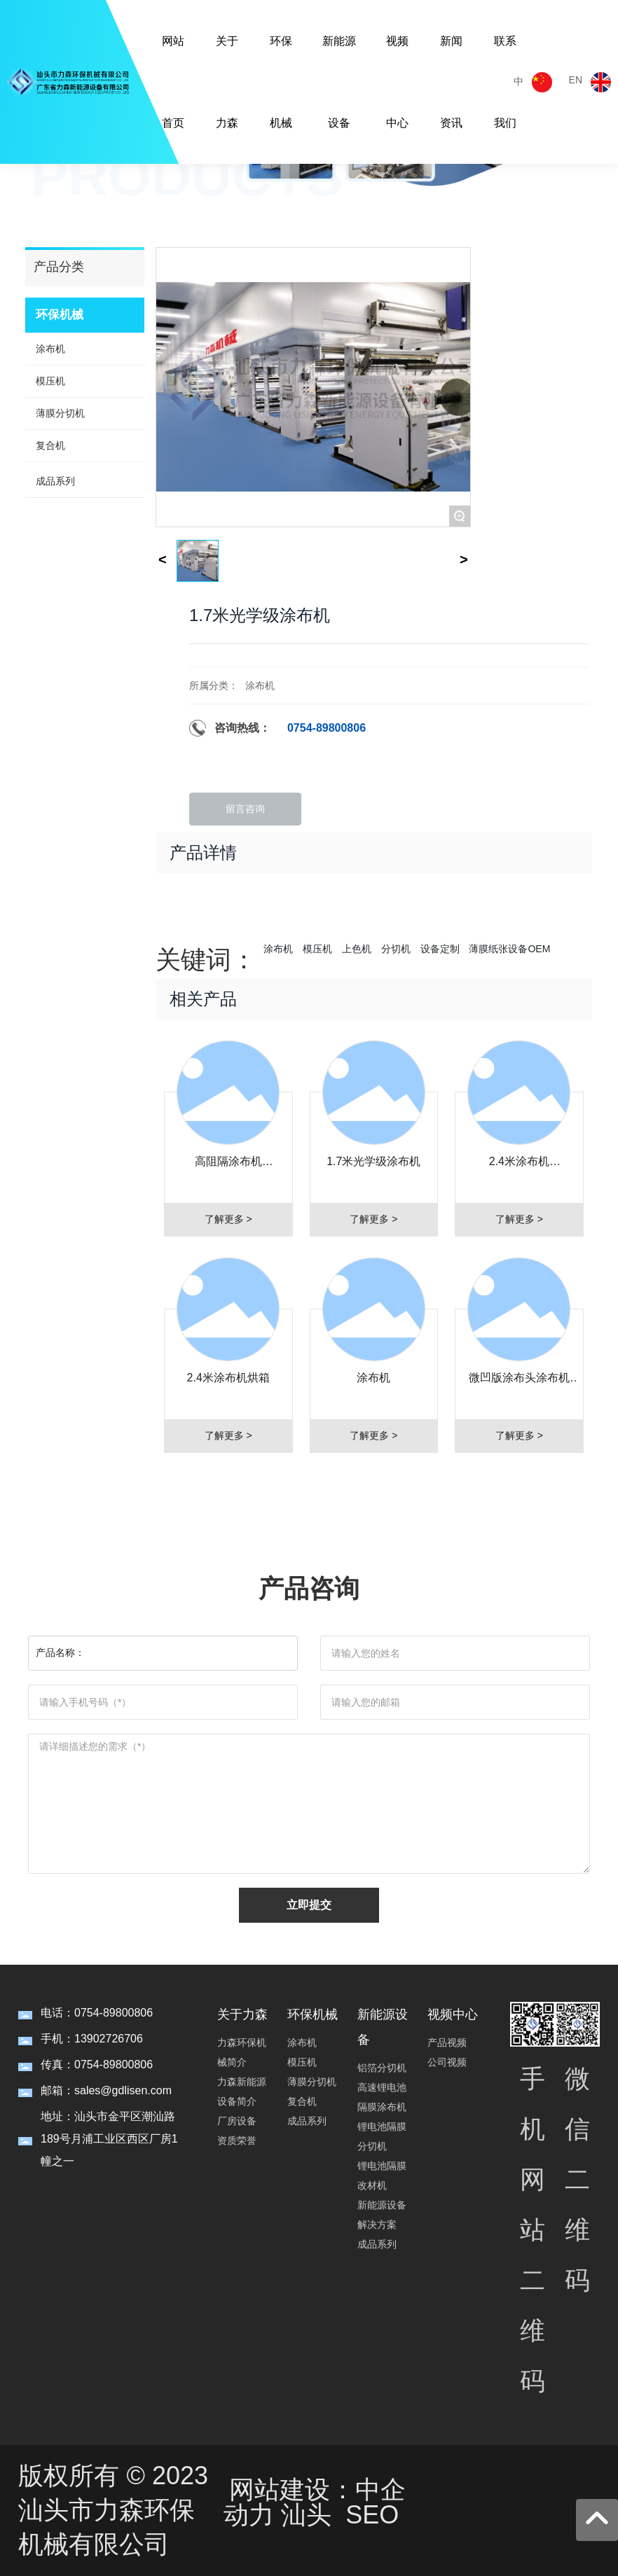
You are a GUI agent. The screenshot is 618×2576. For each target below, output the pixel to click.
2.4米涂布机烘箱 (228, 1378)
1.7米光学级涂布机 (373, 1161)
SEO (372, 2514)
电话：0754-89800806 (97, 2013)
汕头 (306, 2514)
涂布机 (260, 685)
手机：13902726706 (92, 2039)
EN (575, 79)
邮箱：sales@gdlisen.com (106, 2090)
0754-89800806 (326, 728)
